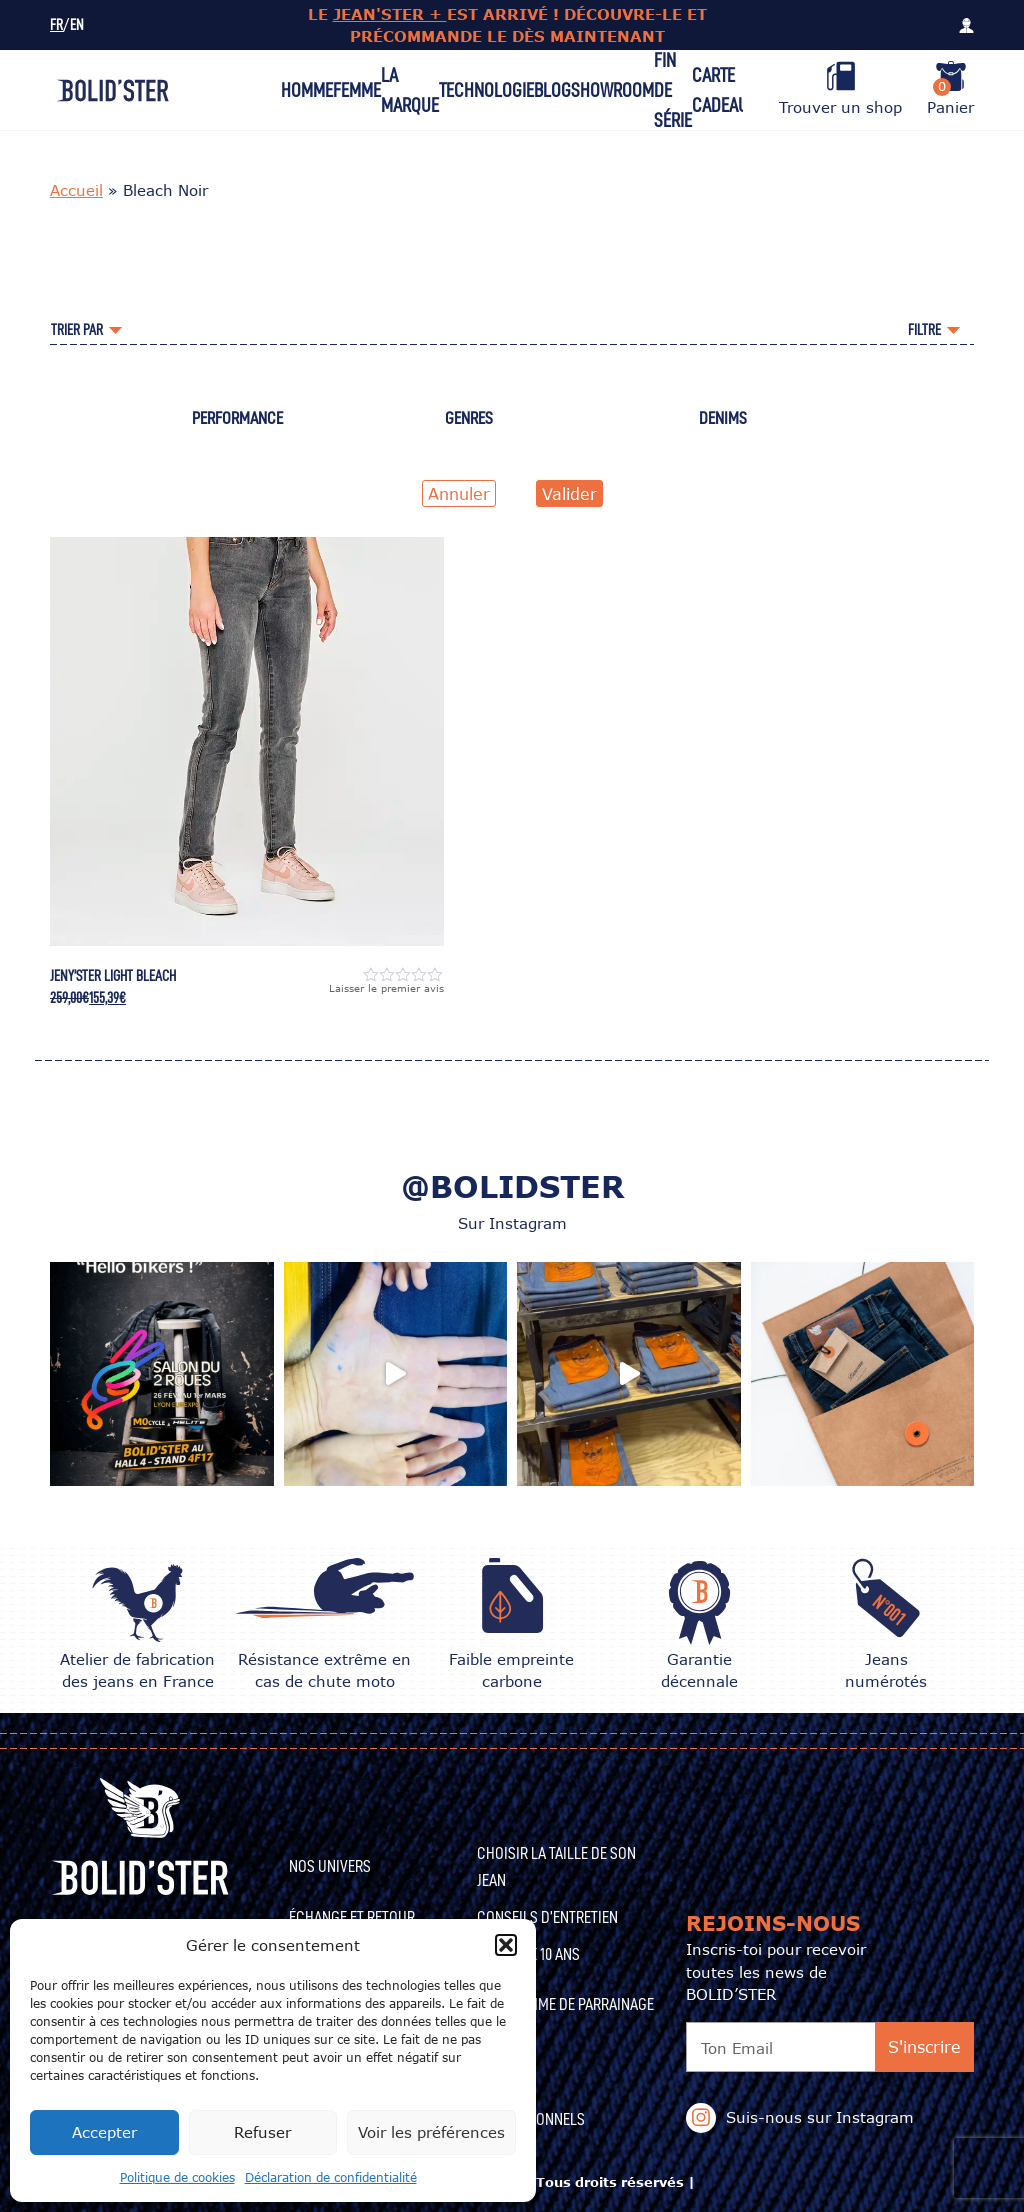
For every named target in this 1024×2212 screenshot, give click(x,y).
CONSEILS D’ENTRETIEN (547, 1917)
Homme (307, 90)
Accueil (76, 190)
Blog (552, 90)
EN (77, 25)
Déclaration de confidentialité (331, 2177)
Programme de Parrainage (565, 2004)
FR (56, 25)
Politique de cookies (177, 2177)
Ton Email (737, 2048)
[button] (506, 1945)
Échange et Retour (352, 1917)
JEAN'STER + (390, 14)
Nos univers (330, 1866)
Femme (357, 90)
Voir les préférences (431, 2132)
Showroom (612, 90)
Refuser (262, 2132)
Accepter (104, 2132)
